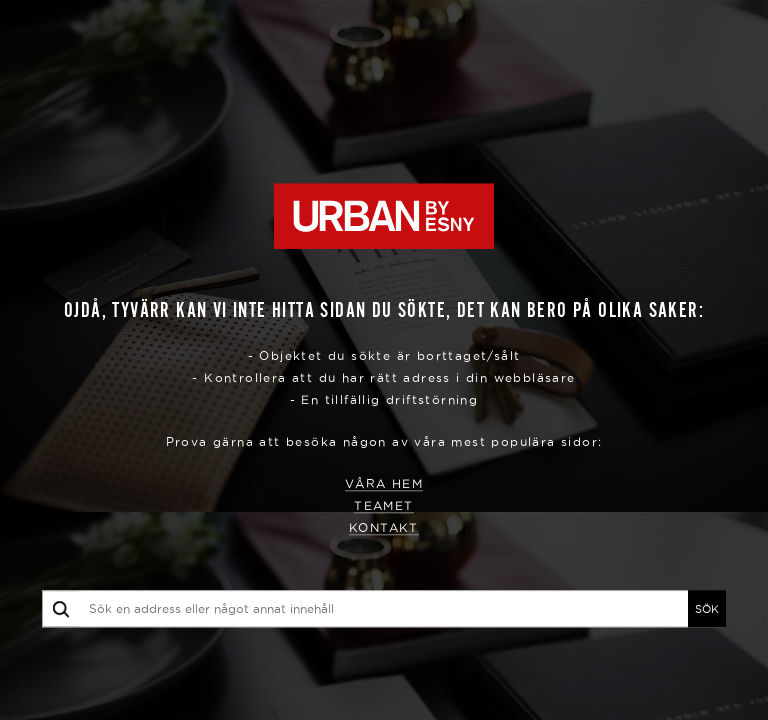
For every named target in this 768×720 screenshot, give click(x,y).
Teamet (383, 506)
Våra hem (384, 484)
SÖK (707, 609)
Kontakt (384, 528)
